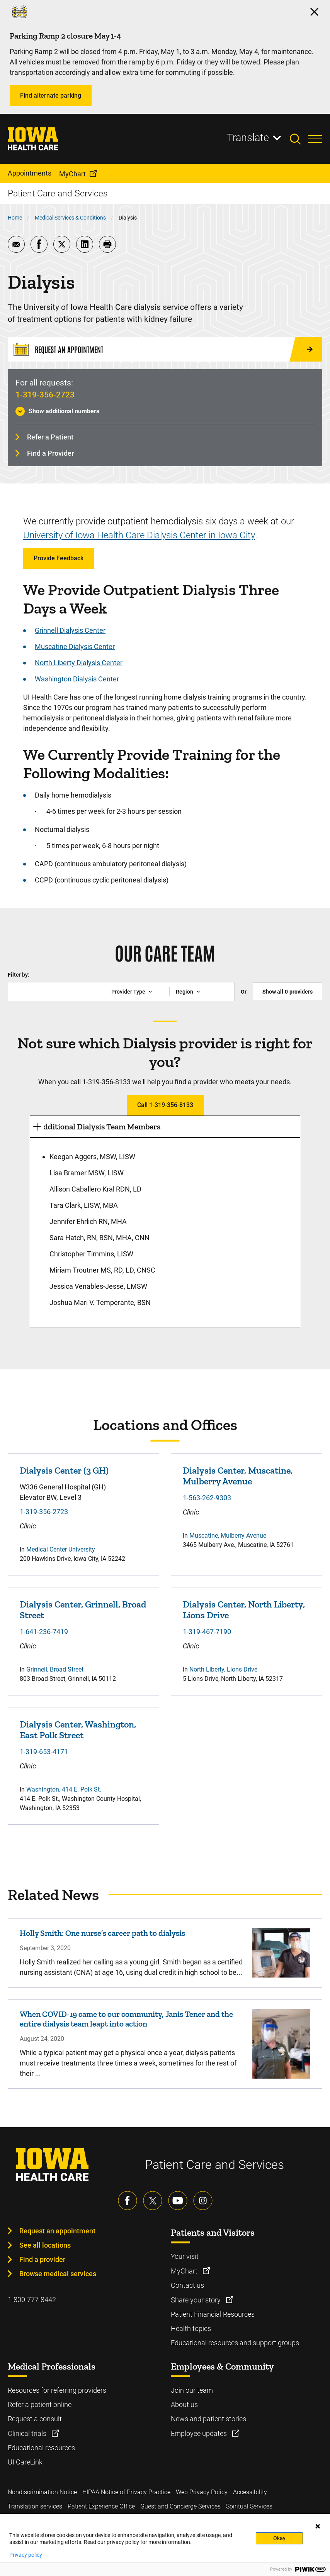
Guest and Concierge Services (180, 2506)
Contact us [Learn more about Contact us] (187, 2285)
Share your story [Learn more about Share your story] (196, 2300)
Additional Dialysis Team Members (99, 1126)
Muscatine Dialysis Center (75, 646)
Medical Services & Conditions (70, 218)
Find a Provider (50, 453)
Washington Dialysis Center (77, 679)
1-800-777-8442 (32, 2299)
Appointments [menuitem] (29, 173)
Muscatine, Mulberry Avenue (227, 1535)
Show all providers (287, 992)
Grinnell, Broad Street (54, 1669)
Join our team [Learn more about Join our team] (192, 2390)
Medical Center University (60, 1549)
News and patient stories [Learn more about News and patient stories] (208, 2419)
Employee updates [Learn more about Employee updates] (199, 2433)
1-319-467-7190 (207, 1632)
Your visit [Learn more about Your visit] (185, 2256)
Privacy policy (25, 2555)
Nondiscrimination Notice (42, 2492)
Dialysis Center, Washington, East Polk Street (78, 1730)
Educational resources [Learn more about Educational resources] (41, 2448)
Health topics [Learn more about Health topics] (191, 2328)
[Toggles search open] (299, 139)
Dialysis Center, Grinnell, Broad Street (83, 1610)
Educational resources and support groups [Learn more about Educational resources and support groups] (235, 2343)
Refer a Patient (50, 437)
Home (15, 218)
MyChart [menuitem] (72, 174)
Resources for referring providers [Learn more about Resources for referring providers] (57, 2390)
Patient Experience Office (101, 2506)
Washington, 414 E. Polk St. (63, 1789)
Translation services (35, 2506)
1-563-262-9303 (207, 1498)
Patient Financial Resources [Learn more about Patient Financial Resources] (213, 2314)
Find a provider (42, 2259)
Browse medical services (57, 2274)
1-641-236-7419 (44, 1632)
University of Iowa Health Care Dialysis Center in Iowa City (139, 535)
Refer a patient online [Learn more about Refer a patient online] (39, 2404)
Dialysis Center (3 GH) (64, 1470)
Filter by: (18, 975)
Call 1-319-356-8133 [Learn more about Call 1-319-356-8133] (165, 1105)
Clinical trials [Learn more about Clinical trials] (28, 2433)
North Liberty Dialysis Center (78, 663)
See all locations (45, 2245)
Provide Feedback (58, 558)
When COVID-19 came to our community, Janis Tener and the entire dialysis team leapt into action (126, 2018)
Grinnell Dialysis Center (70, 630)
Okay (279, 2538)
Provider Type (128, 992)
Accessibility (250, 2492)
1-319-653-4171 (44, 1752)
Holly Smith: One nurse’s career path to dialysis (102, 1933)
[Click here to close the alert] (314, 12)
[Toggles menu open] (315, 139)
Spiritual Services (249, 2506)
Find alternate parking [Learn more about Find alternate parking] (50, 95)
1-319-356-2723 (45, 394)
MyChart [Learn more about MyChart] (185, 2271)
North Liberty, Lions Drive (223, 1669)
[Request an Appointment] (165, 349)
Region (184, 992)
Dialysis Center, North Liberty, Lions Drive (244, 1610)
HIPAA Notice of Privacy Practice (126, 2492)
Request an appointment (57, 2231)
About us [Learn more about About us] (184, 2404)
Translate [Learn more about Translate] (248, 138)
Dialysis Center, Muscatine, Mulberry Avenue (238, 1476)
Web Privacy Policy (202, 2492)
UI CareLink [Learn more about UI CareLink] (25, 2462)
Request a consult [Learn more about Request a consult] (35, 2419)
